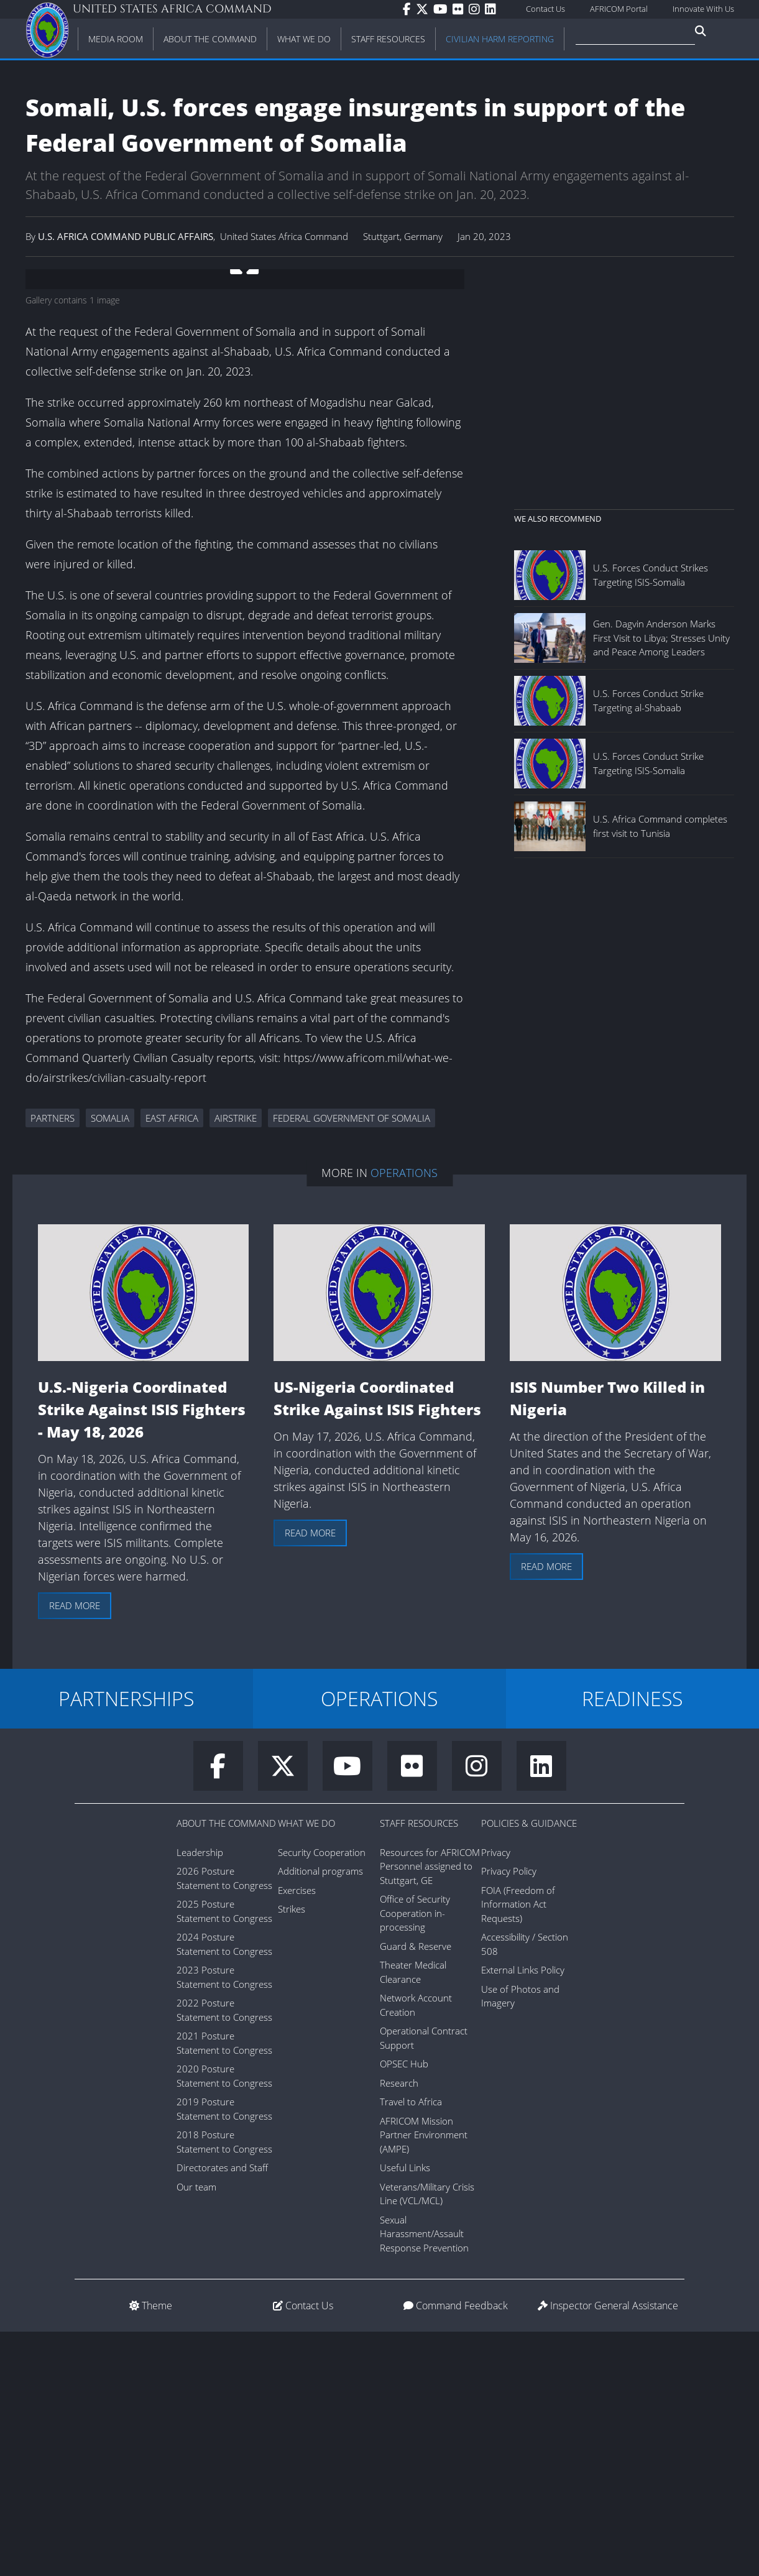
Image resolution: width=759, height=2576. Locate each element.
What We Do (306, 2067)
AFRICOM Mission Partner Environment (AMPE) (423, 2379)
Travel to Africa (411, 2346)
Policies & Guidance (529, 2067)
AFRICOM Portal (619, 8)
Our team (196, 2431)
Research (399, 2327)
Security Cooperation (322, 2096)
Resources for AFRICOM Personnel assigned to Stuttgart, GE (430, 2110)
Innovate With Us (703, 8)
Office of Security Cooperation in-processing (415, 2157)
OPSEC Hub (404, 2308)
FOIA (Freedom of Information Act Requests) (518, 2148)
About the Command (226, 2067)
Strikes (291, 2153)
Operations (404, 1417)
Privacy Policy (508, 2115)
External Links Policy (522, 2214)
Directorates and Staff (222, 2412)
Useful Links (405, 2412)
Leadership (200, 2096)
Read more (74, 1850)
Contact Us (545, 8)
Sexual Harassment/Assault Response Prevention (424, 2478)
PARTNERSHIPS (126, 1942)
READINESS (632, 1942)
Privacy (495, 2096)
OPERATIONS (379, 1942)
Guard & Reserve (415, 2190)
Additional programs (320, 2115)
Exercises (297, 2134)
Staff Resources (419, 2067)
